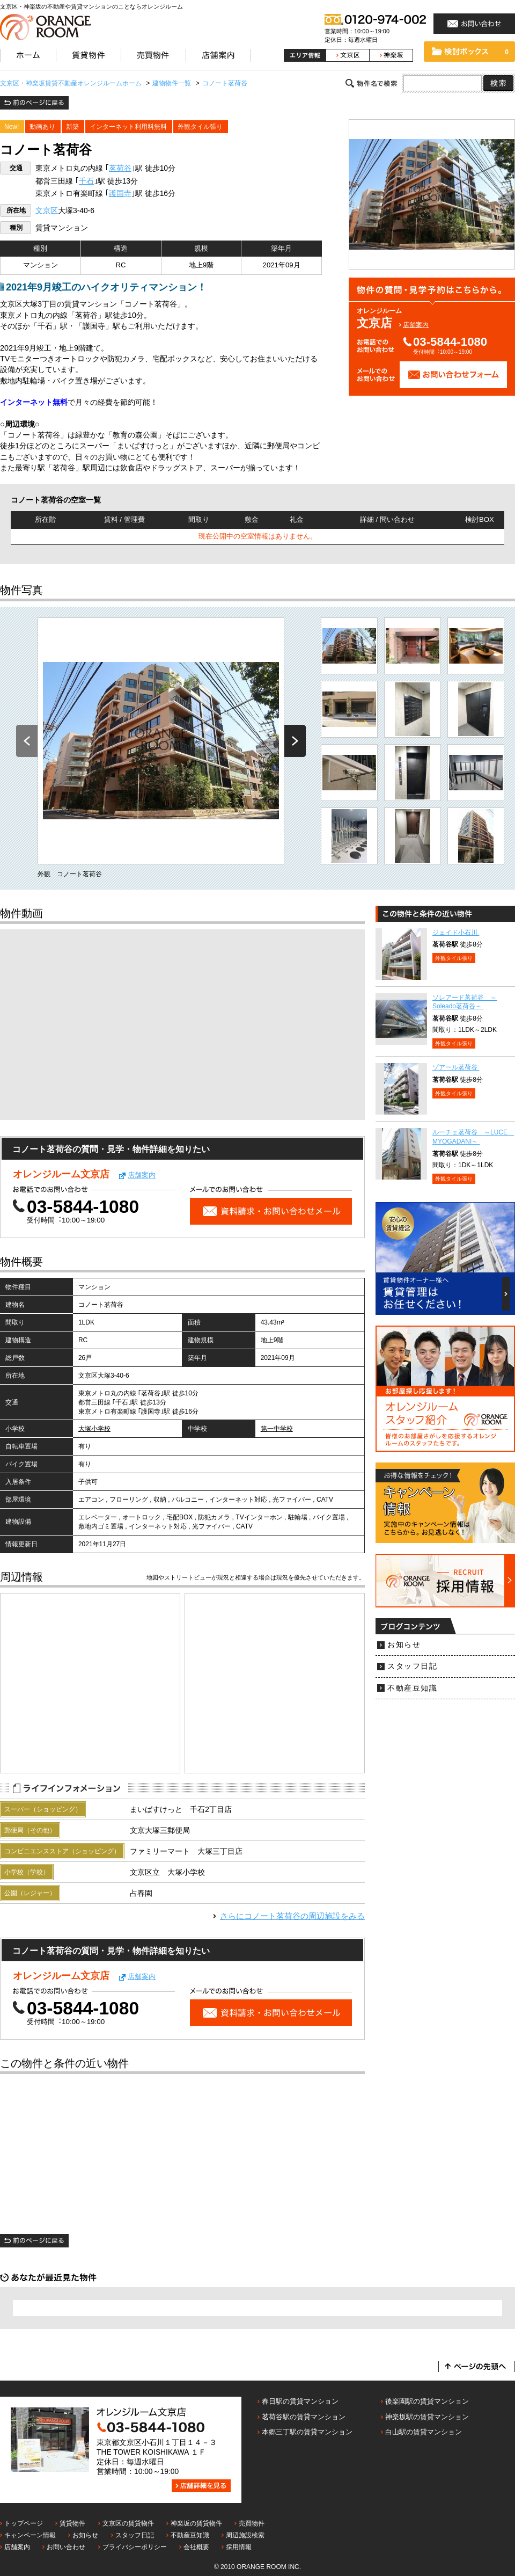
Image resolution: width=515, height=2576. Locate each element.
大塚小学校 (94, 1428)
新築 (72, 126)
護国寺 (120, 194)
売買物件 (251, 2523)
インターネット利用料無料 (128, 126)
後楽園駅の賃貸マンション (427, 2401)
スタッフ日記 (412, 1666)
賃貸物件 (72, 2523)
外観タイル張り (200, 126)
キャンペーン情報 (30, 2535)
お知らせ (404, 1645)
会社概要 (196, 2547)
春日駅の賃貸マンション (300, 2401)
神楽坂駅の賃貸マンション (427, 2417)
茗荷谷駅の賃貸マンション (303, 2417)
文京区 (46, 211)
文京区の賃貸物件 (128, 2523)
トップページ (23, 2523)
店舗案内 (416, 325)
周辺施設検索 (245, 2535)
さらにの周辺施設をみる (292, 1915)
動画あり (42, 126)
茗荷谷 (120, 168)
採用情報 (239, 2547)
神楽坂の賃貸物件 (196, 2523)
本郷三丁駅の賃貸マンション (307, 2432)
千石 (86, 181)
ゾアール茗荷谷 (455, 1067)
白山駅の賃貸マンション (423, 2432)
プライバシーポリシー (134, 2547)
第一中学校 (277, 1428)
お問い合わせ (66, 2547)
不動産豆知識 (412, 1688)
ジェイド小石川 (455, 932)
